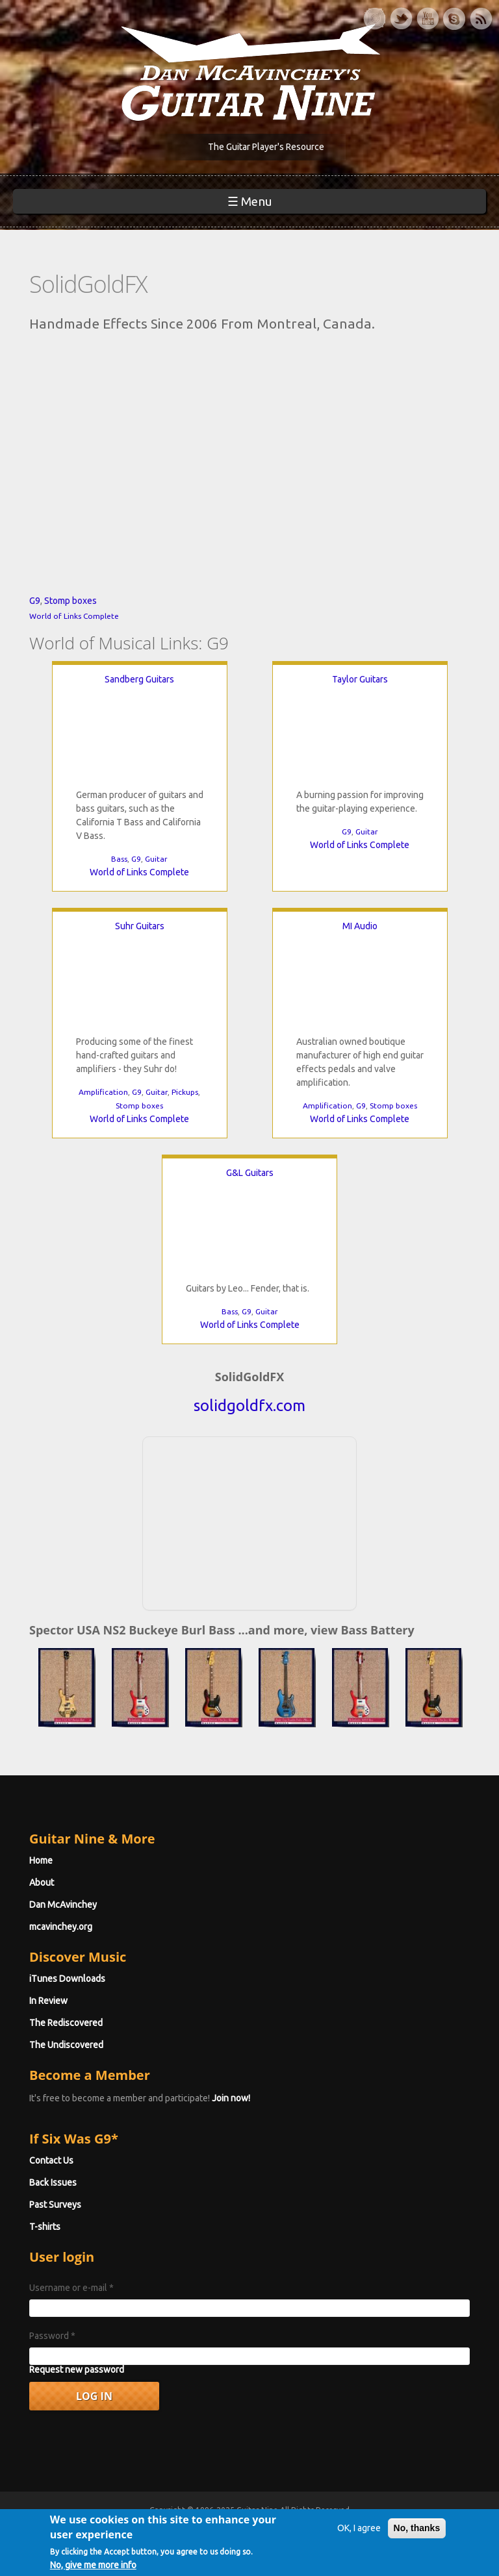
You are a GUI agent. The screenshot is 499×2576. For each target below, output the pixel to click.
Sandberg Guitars (139, 679)
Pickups (185, 1092)
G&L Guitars (250, 1173)
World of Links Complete (74, 616)
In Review (48, 2000)
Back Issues (53, 2182)
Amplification (103, 1092)
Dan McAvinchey (63, 1904)
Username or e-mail (71, 2287)
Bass (119, 859)
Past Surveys (55, 2204)
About (41, 1882)
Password (52, 2336)
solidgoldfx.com (249, 1405)
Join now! (231, 2098)
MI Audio (359, 926)
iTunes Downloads (67, 1978)
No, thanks (417, 2528)
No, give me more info (93, 2565)
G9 (34, 600)
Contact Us (51, 2160)
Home (41, 1860)
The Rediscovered (66, 2023)
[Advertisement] (249, 1521)
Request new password (76, 2369)
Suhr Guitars (139, 926)
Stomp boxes (70, 600)
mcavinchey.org (60, 1926)
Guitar (156, 859)
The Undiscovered (66, 2045)
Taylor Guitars (360, 679)
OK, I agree (359, 2528)
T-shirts (44, 2226)
